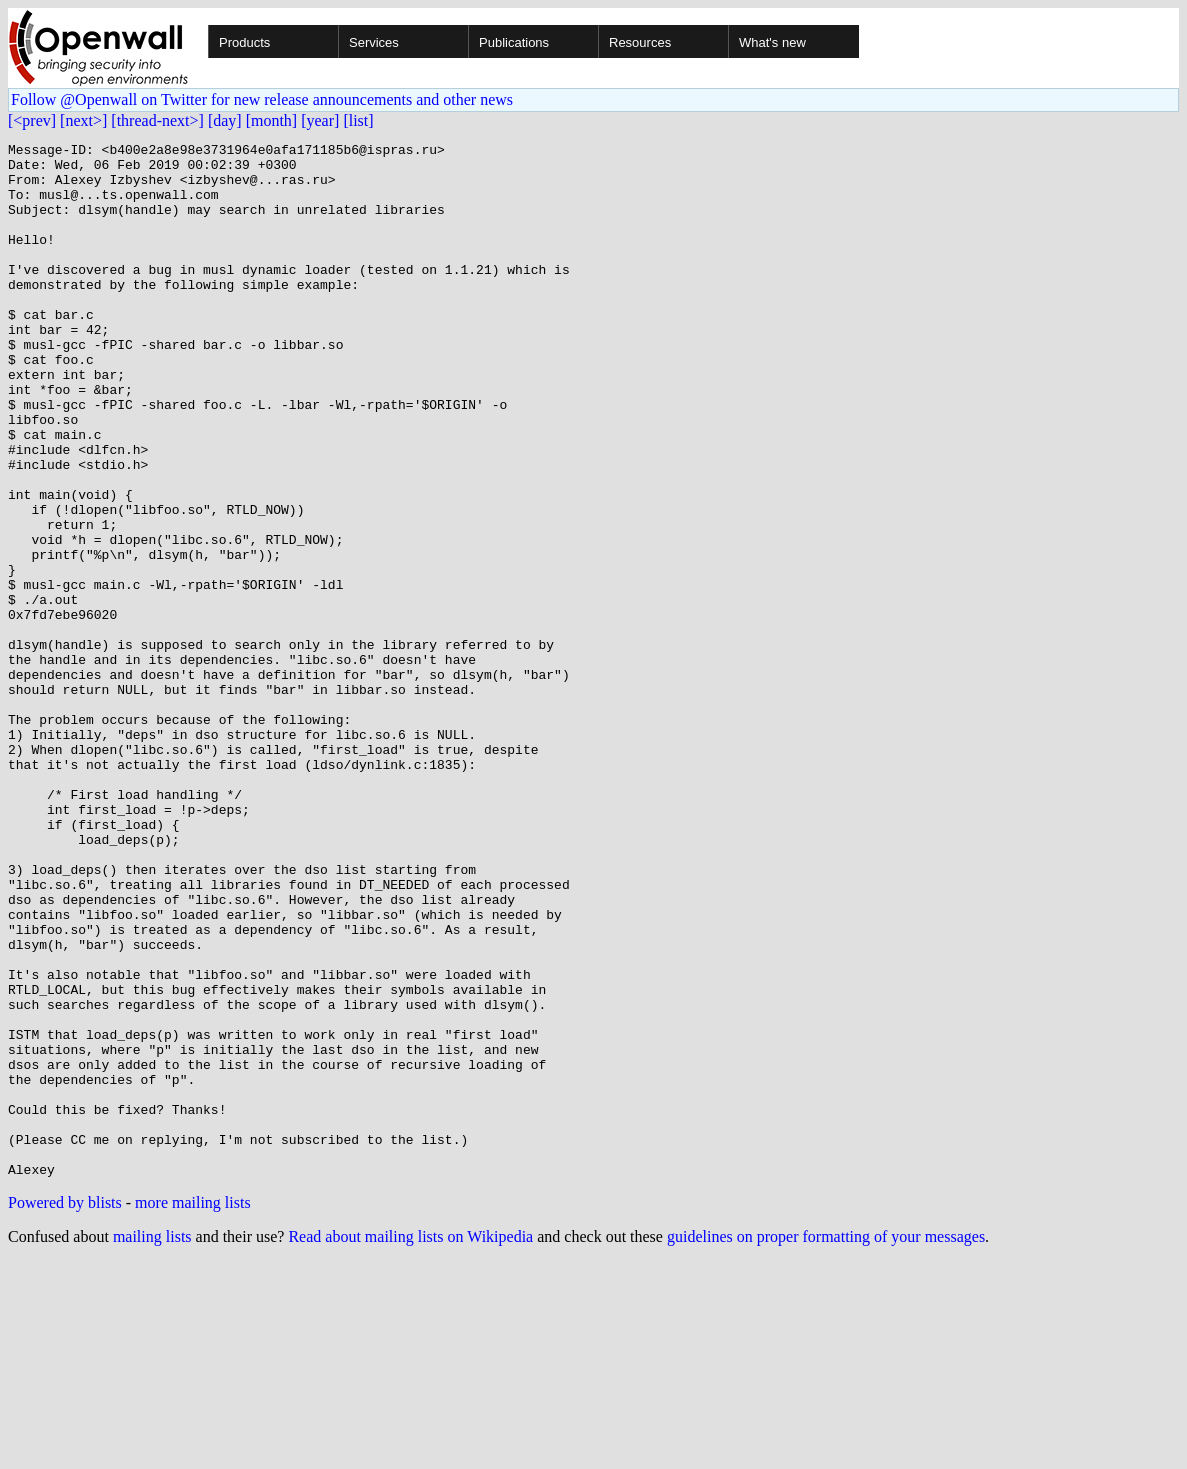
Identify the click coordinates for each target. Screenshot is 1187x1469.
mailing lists (152, 1443)
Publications (514, 42)
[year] (320, 120)
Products (244, 42)
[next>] (83, 120)
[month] (272, 120)
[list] (358, 120)
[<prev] (32, 120)
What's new (772, 42)
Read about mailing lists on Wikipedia (410, 1443)
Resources (640, 42)
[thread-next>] (157, 120)
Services (374, 42)
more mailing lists (193, 1409)
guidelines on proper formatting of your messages (826, 1443)
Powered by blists (65, 1409)
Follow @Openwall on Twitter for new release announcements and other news (262, 99)
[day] (225, 120)
